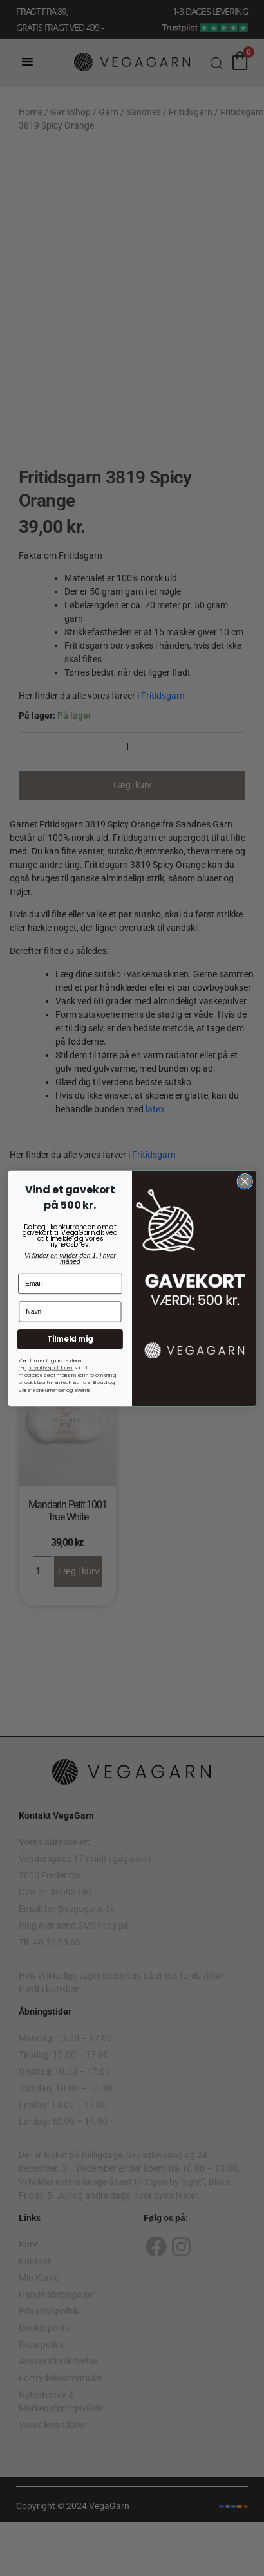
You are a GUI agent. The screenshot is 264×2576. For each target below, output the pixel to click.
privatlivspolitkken (50, 1367)
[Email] (70, 1283)
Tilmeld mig (70, 1339)
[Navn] (70, 1311)
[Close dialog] (244, 1181)
